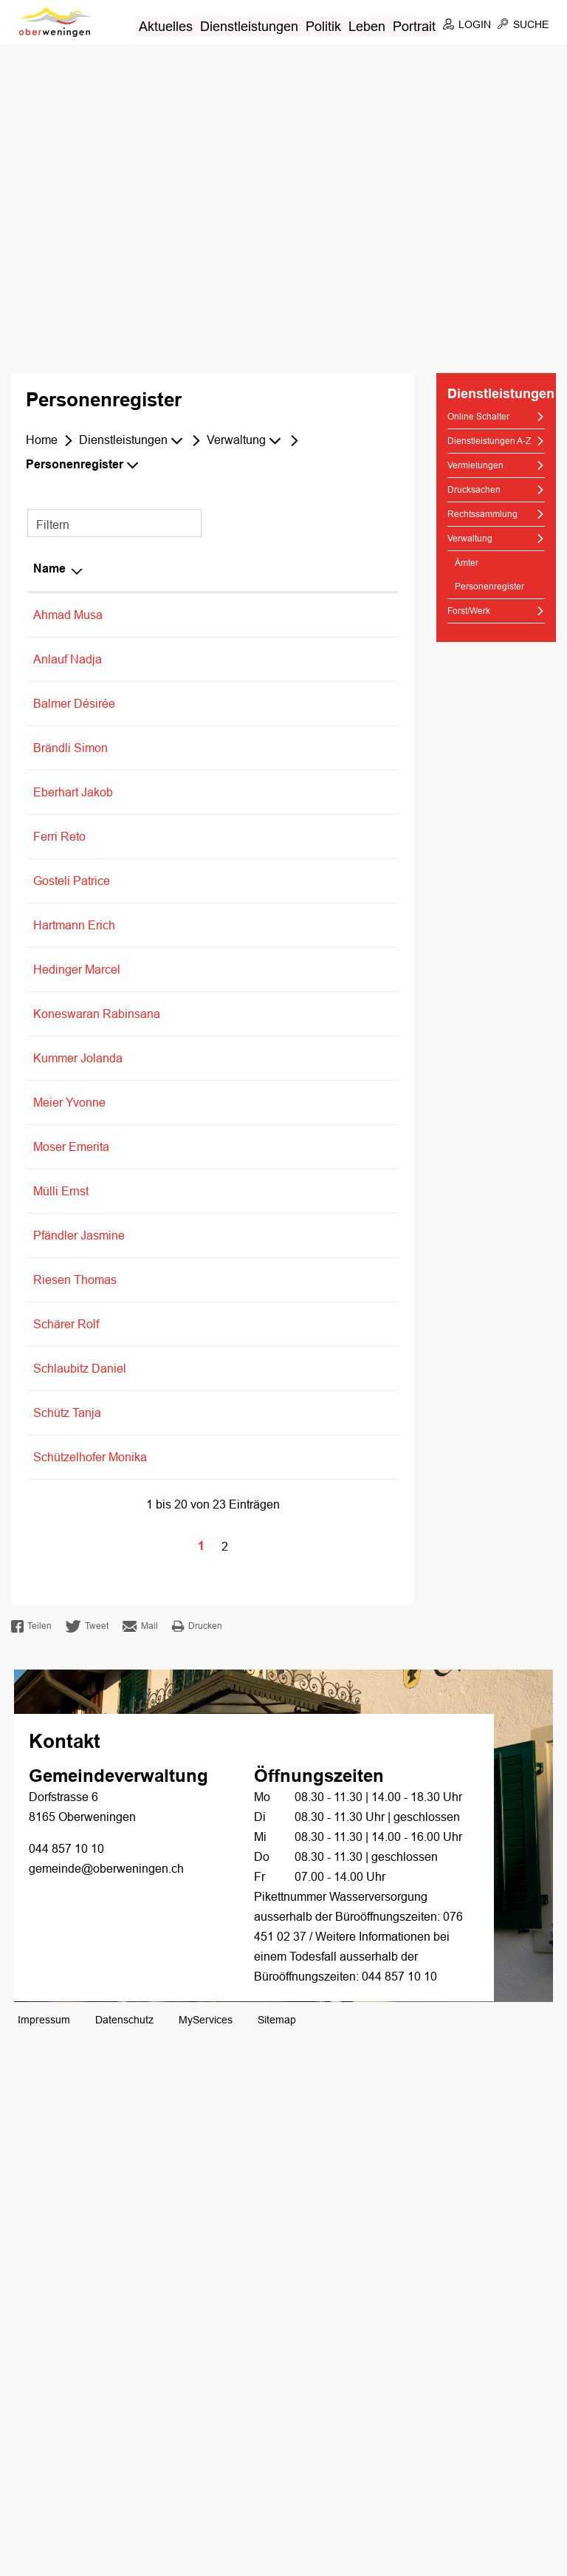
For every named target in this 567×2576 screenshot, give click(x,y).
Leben (366, 25)
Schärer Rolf (66, 1763)
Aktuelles (166, 25)
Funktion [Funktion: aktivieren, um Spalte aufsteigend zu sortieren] (144, 569)
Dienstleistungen (249, 25)
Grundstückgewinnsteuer (322, 1209)
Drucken (197, 2164)
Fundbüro (282, 739)
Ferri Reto (59, 996)
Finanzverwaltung (304, 1421)
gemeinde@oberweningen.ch (106, 2407)
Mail (140, 2164)
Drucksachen (474, 490)
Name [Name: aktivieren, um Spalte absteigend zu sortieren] (49, 569)
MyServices (206, 2558)
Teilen (31, 2165)
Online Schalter (478, 416)
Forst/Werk (468, 611)
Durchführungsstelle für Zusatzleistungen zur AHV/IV (318, 1956)
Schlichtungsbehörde (312, 1827)
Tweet (87, 2165)
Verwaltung (469, 538)
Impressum (44, 2558)
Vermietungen (475, 465)
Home (42, 440)
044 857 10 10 (66, 2387)
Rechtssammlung (482, 514)
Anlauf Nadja (67, 659)
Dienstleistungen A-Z (489, 441)
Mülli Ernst (61, 1570)
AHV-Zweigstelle (301, 659)
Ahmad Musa (68, 615)
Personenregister (496, 586)
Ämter (466, 563)
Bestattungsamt (297, 679)
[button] (133, 440)
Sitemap (277, 2558)
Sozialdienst (289, 867)
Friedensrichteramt (306, 1807)
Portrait (414, 25)
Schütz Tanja (67, 1871)
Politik (323, 25)
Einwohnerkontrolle (308, 719)
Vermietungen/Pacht (310, 759)
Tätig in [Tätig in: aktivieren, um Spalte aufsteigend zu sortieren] (277, 569)
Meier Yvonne (69, 1421)
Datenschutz (124, 2558)
